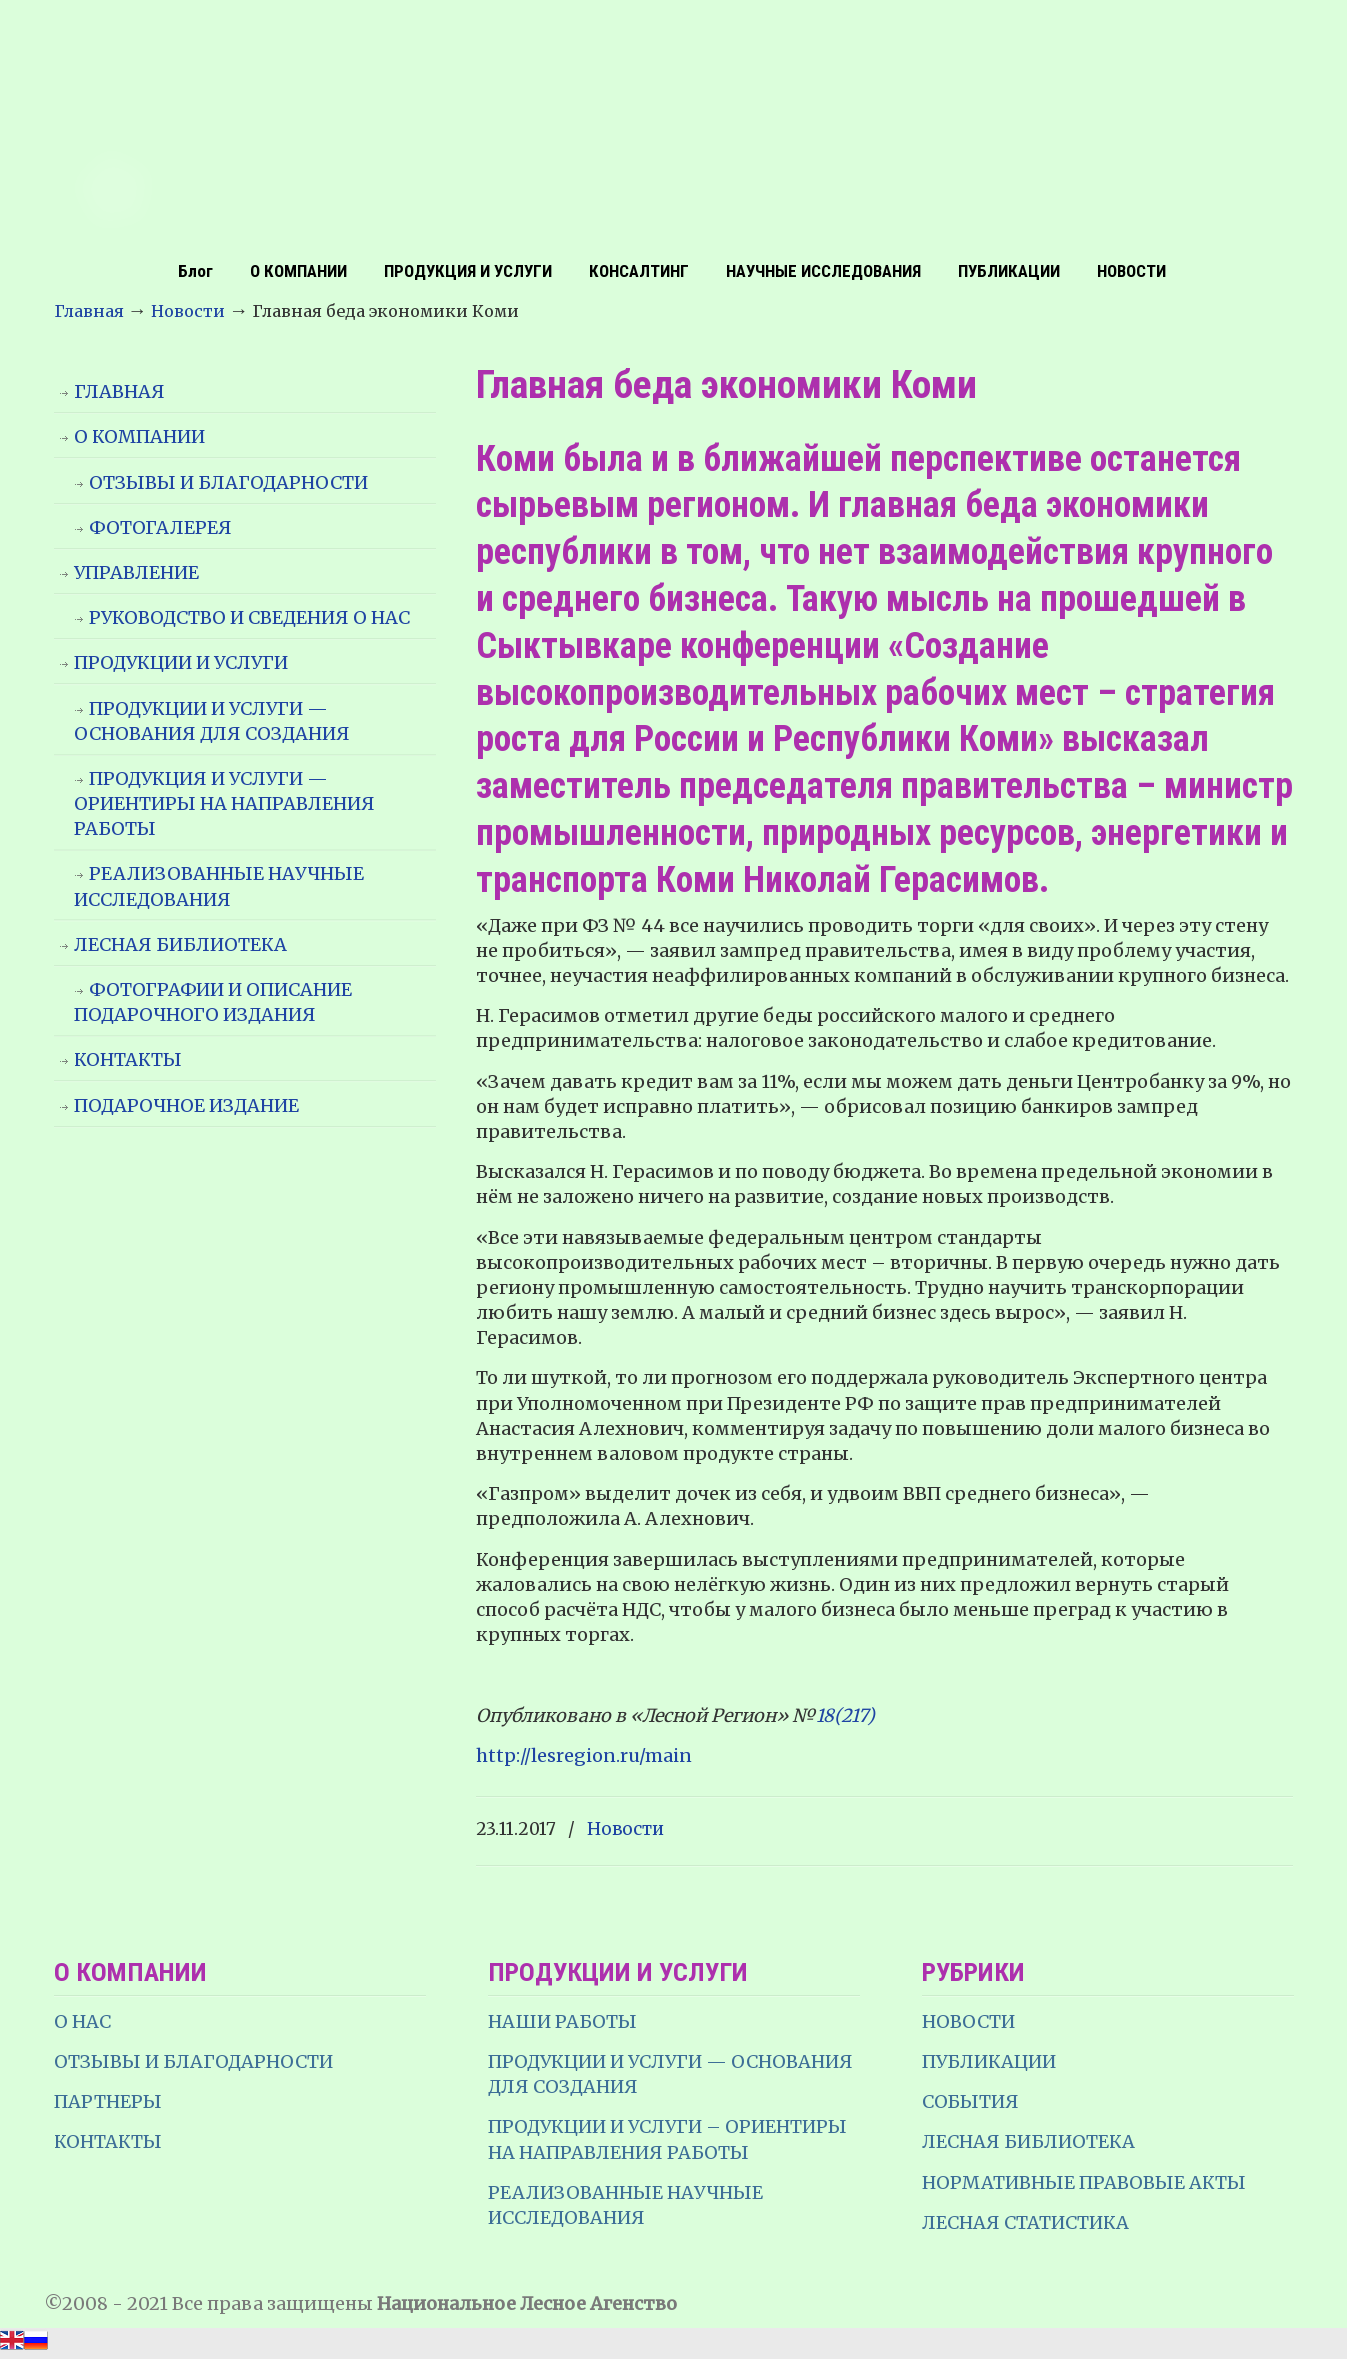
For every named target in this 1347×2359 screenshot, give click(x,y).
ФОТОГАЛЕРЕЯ (160, 527)
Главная (89, 311)
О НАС (82, 2021)
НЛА (674, 125)
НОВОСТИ (968, 2021)
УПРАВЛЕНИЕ (136, 572)
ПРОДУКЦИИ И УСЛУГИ (181, 662)
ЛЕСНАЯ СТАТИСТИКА (1025, 2222)
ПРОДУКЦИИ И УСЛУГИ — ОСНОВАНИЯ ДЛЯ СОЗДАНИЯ (212, 721)
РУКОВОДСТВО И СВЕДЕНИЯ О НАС (249, 617)
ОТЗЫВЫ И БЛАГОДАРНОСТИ (228, 482)
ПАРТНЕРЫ (108, 2101)
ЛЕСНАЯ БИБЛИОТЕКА (180, 944)
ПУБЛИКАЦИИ (989, 2061)
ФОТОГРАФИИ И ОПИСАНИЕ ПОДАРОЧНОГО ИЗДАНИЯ (213, 1002)
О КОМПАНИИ (139, 436)
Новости (188, 311)
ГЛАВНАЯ (119, 391)
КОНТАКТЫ (128, 1059)
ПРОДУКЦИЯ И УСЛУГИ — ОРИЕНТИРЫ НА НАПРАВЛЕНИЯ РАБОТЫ (224, 803)
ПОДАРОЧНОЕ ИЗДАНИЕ (186, 1105)
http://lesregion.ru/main (584, 1755)
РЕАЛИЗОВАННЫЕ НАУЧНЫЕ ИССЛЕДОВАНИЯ (219, 886)
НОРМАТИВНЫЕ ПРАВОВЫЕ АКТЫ (1086, 2182)
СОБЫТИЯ (970, 2101)
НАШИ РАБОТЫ (562, 2021)
